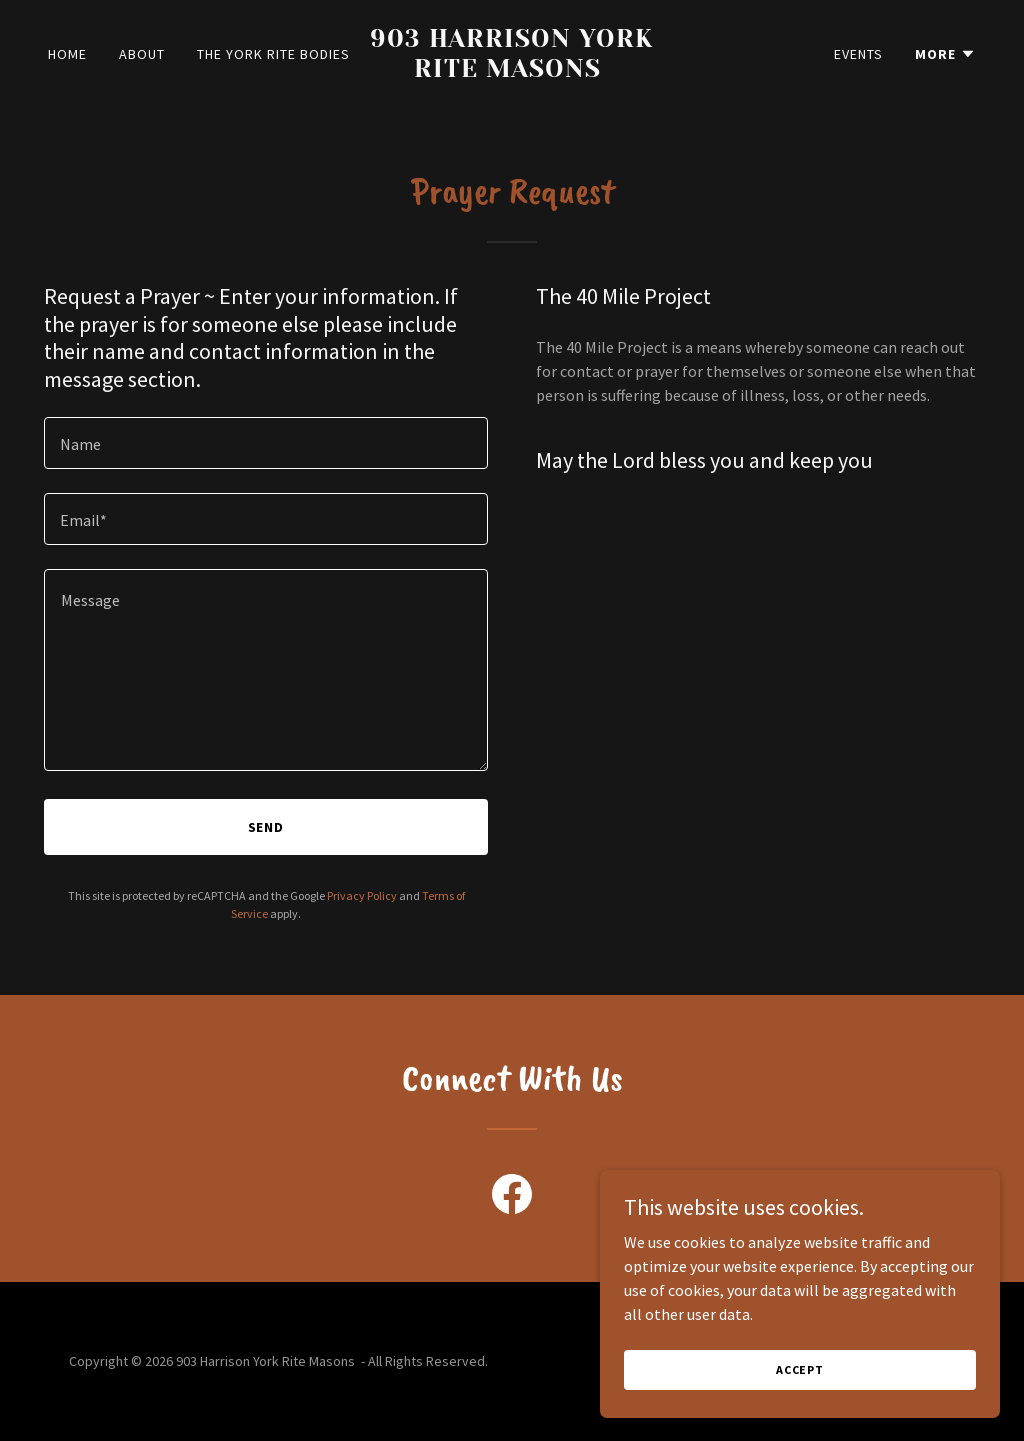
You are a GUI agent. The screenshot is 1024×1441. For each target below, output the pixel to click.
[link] (511, 71)
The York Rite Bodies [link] (273, 54)
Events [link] (858, 54)
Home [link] (67, 54)
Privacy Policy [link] (362, 895)
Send (266, 827)
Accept (800, 1369)
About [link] (142, 54)
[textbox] (266, 443)
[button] (945, 54)
